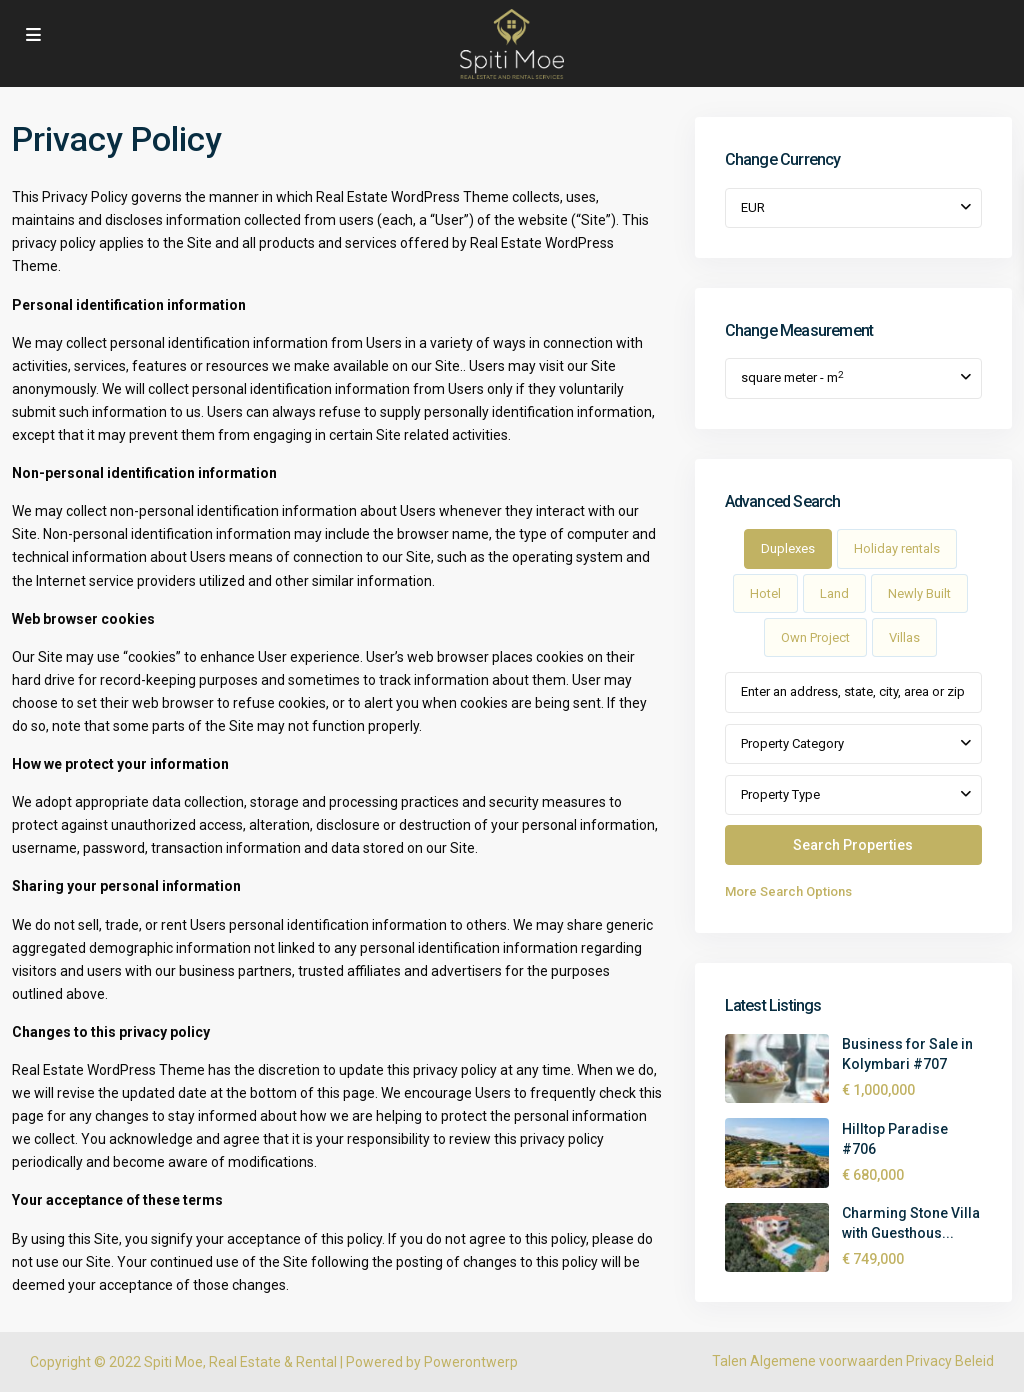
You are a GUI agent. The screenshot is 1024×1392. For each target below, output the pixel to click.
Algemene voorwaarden (826, 1361)
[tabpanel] (853, 787)
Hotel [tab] (765, 593)
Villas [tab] (904, 637)
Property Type (780, 794)
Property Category (792, 743)
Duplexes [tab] (788, 548)
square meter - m (792, 377)
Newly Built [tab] (919, 593)
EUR (753, 207)
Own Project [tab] (815, 637)
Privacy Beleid (950, 1361)
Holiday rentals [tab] (897, 548)
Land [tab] (834, 593)
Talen (729, 1361)
